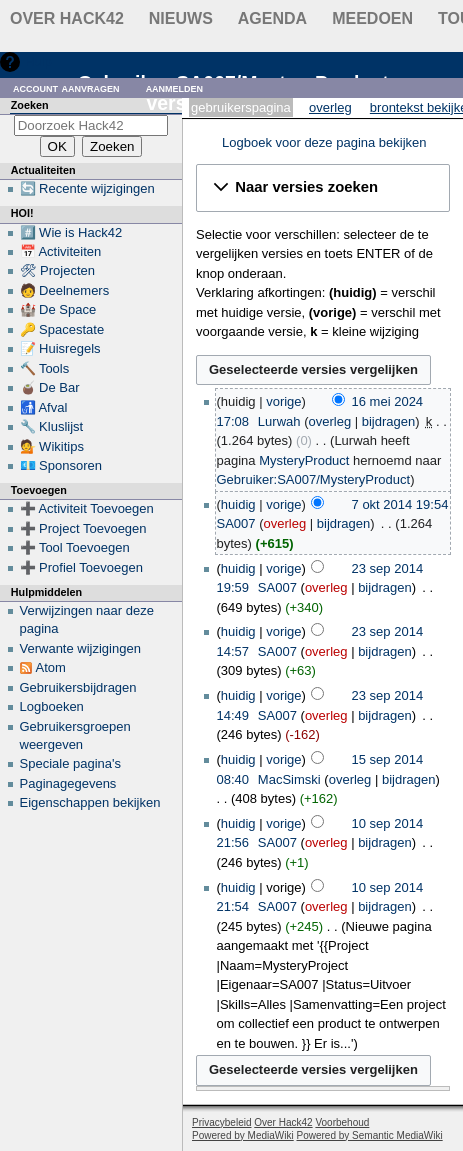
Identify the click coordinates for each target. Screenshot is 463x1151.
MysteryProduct (304, 460)
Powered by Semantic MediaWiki (370, 1135)
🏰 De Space (58, 309)
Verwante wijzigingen (80, 648)
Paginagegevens (68, 783)
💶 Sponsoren (61, 465)
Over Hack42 (67, 18)
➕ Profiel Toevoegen (81, 567)
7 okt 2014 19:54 (400, 504)
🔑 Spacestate (62, 329)
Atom (51, 667)
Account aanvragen (66, 87)
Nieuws (181, 18)
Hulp (38, 61)
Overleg (330, 107)
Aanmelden (175, 87)
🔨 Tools (45, 368)
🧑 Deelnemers (65, 290)
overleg (329, 421)
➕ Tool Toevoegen (75, 547)
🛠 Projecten (58, 270)
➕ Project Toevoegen (83, 528)
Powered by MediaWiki (243, 1135)
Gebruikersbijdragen (78, 687)
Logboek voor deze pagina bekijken (324, 142)
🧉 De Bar (50, 387)
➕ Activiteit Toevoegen (87, 508)
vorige (283, 401)
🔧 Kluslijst (52, 426)
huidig (238, 504)
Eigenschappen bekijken (90, 802)
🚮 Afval (44, 407)
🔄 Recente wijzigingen (87, 188)
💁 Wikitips (52, 446)
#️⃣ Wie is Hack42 (71, 232)
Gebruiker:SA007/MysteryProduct (314, 479)
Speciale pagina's (71, 763)
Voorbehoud (342, 1122)
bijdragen (389, 421)
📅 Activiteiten (61, 251)
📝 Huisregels (60, 348)
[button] (323, 188)
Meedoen (372, 18)
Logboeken (52, 706)
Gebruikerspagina (241, 107)
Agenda (272, 18)
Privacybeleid (221, 1122)
